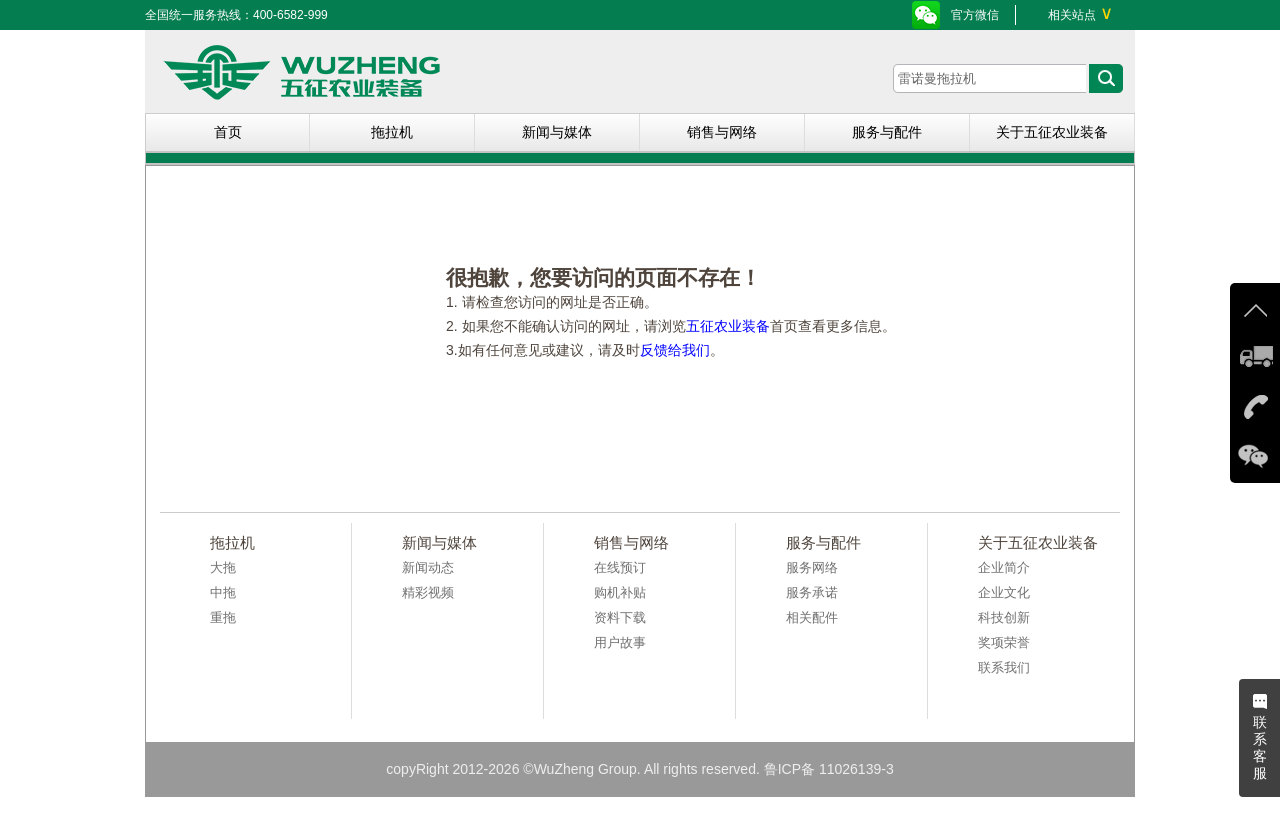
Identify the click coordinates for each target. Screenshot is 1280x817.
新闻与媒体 (557, 132)
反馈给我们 (675, 350)
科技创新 (1004, 617)
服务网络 (812, 567)
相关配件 (812, 617)
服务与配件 (887, 132)
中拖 (223, 592)
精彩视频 (428, 592)
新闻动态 (428, 567)
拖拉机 (392, 132)
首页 (228, 132)
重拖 (223, 617)
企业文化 (1004, 592)
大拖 (223, 567)
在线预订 (620, 567)
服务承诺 (812, 592)
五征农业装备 (728, 326)
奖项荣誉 (1004, 642)
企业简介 (1004, 567)
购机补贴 (620, 592)
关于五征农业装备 (1052, 132)
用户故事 (620, 642)
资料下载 (620, 617)
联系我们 (1004, 667)
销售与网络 (722, 132)
